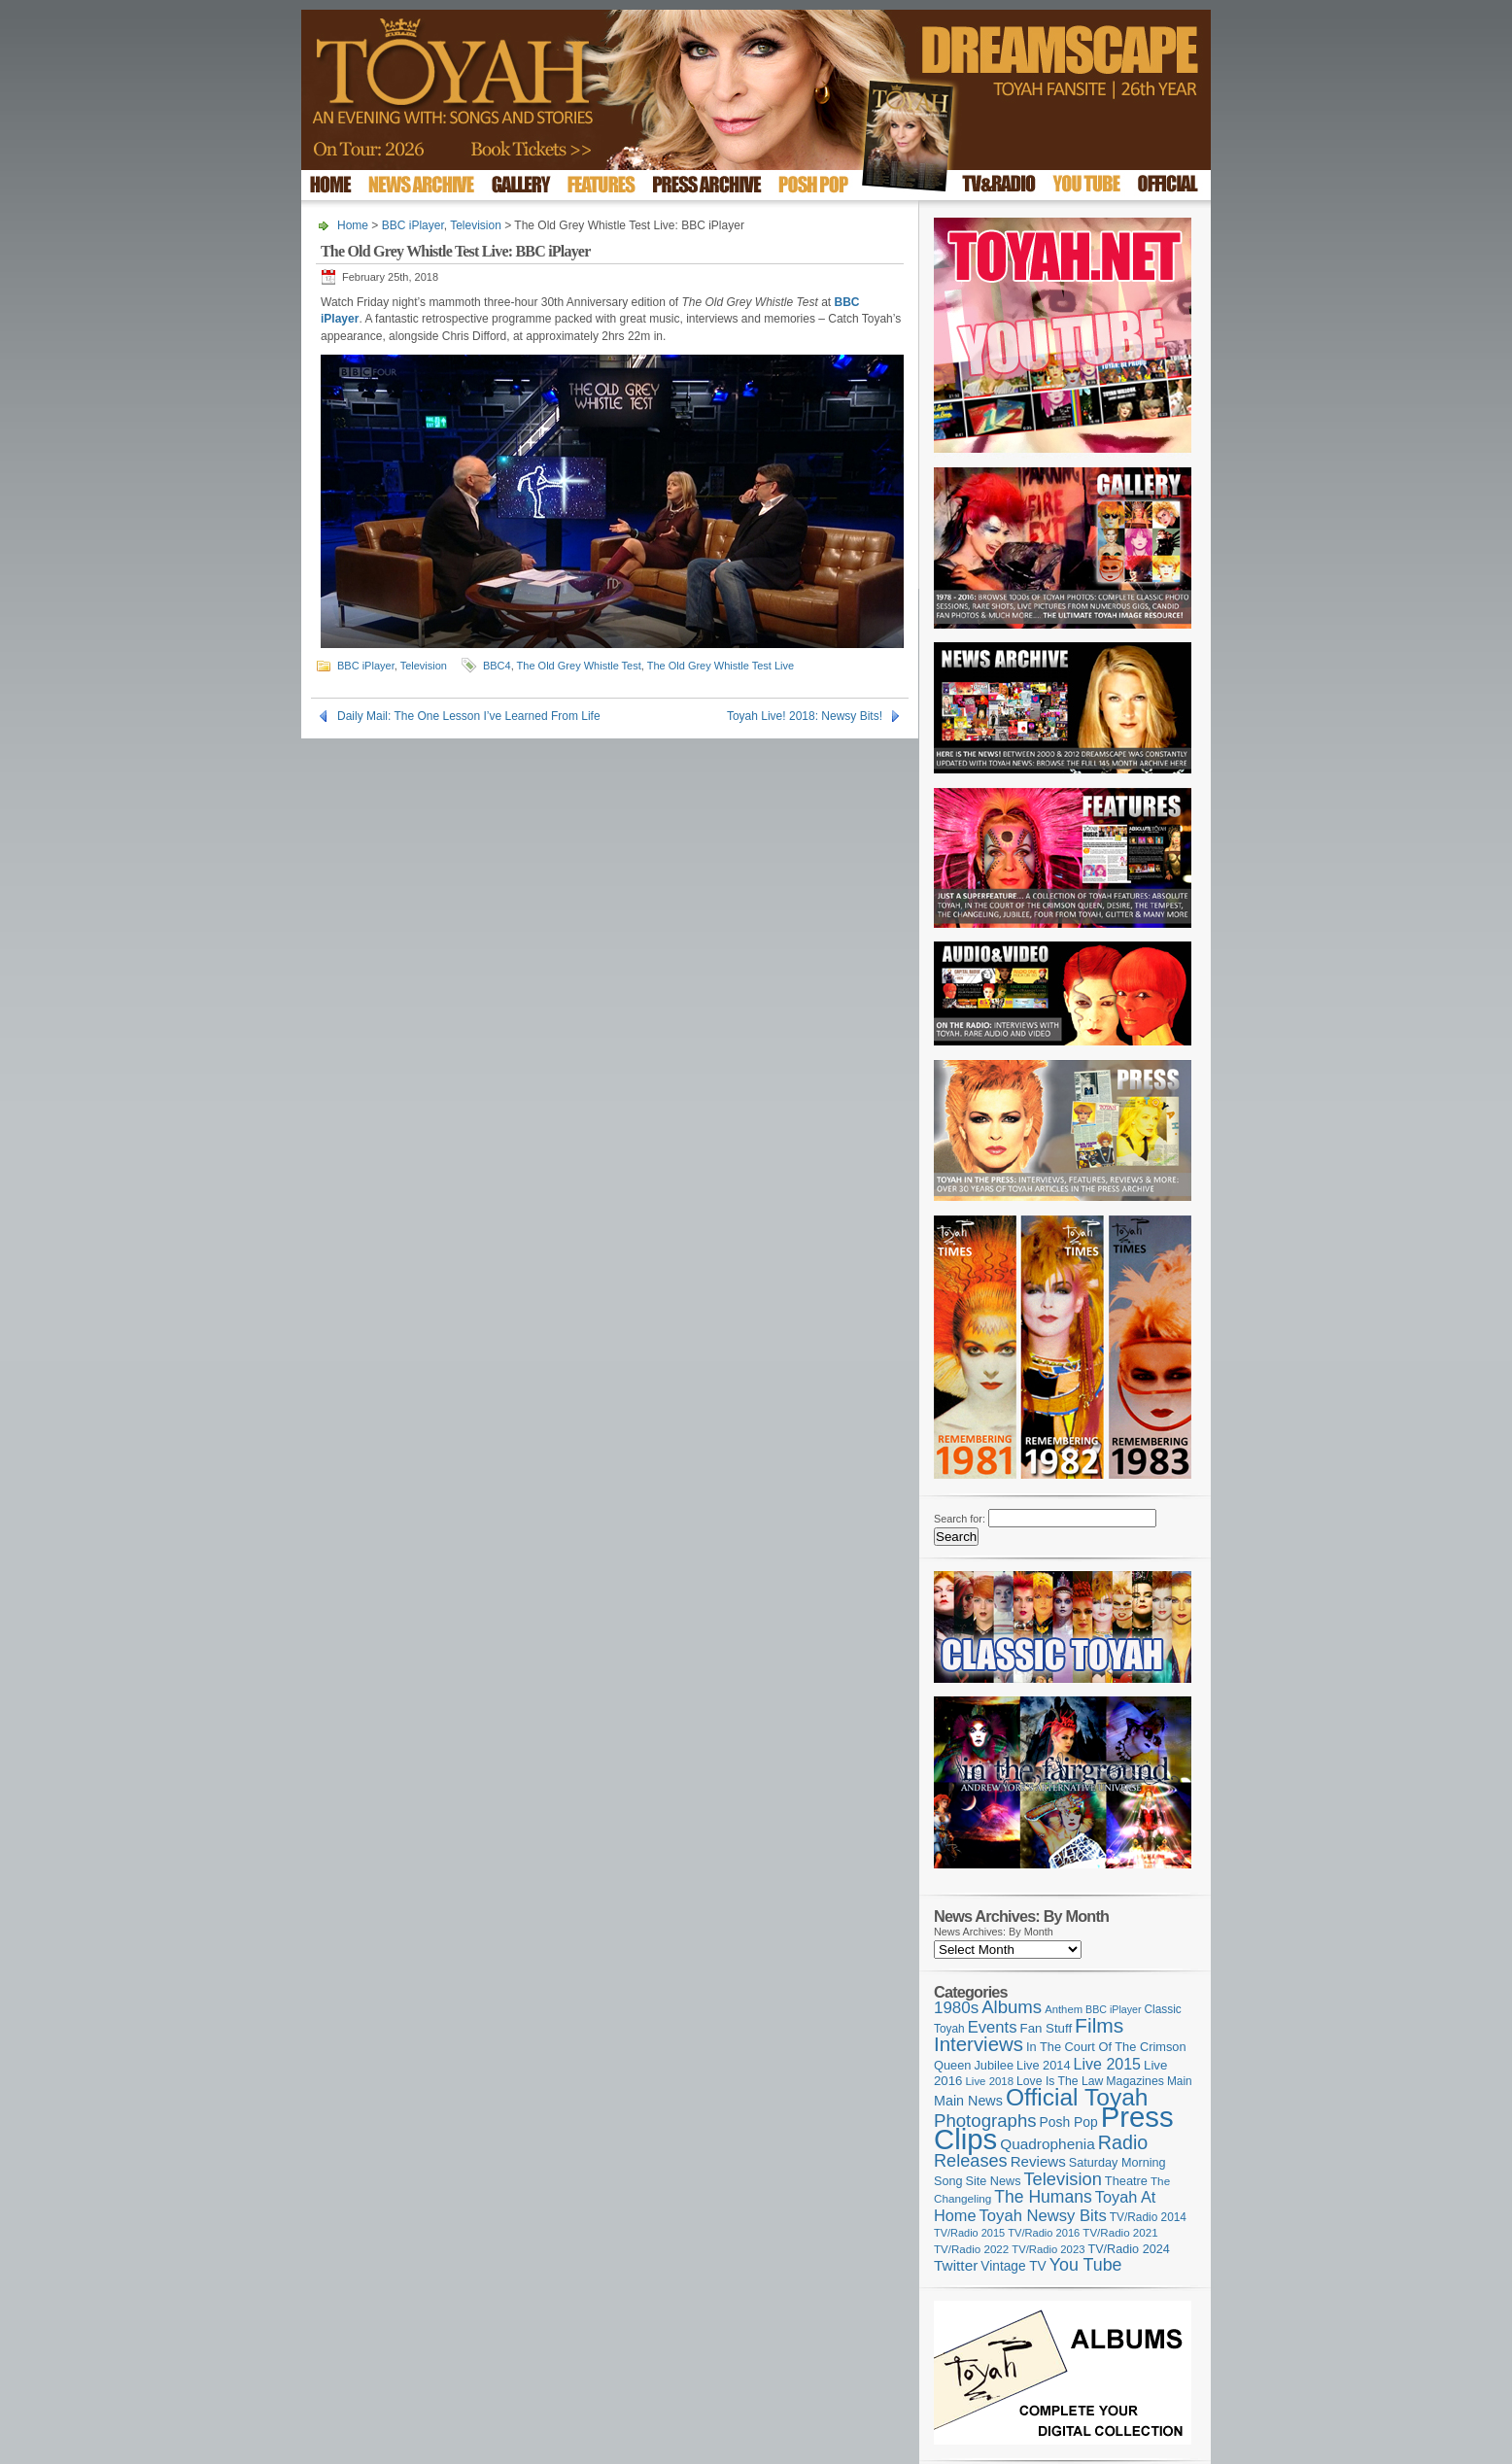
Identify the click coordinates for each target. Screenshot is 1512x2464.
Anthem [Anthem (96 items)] (1063, 2009)
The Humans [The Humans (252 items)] (1042, 2197)
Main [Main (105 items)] (1179, 2081)
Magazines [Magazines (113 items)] (1135, 2081)
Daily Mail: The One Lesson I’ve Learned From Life (469, 716)
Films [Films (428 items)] (1099, 2025)
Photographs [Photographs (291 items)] (985, 2120)
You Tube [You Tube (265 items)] (1085, 2265)
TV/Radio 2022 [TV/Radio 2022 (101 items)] (971, 2249)
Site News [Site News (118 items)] (993, 2181)
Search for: (959, 1518)
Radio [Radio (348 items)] (1123, 2142)
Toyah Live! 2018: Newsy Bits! (804, 716)
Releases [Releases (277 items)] (971, 2161)
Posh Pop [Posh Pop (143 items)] (1069, 2122)
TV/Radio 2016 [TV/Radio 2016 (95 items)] (1044, 2233)
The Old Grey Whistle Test (579, 665)
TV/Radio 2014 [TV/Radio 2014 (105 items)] (1148, 2217)
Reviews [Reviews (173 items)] (1038, 2161)
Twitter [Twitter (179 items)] (956, 2265)
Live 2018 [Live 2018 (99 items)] (990, 2081)
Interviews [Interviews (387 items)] (978, 2044)
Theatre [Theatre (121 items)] (1126, 2180)
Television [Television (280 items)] (1062, 2179)
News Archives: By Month (993, 1931)
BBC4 (497, 665)
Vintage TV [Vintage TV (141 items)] (1013, 2266)
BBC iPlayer (413, 225)
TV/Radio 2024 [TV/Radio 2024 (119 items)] (1128, 2249)
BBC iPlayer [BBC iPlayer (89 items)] (1113, 2009)
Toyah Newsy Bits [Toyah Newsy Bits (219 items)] (1043, 2216)
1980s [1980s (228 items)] (956, 2008)
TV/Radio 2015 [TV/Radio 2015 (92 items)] (969, 2233)
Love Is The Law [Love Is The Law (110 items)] (1059, 2081)
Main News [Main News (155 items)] (968, 2100)
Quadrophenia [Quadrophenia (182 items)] (1047, 2144)
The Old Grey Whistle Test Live (720, 665)
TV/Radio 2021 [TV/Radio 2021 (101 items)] (1119, 2233)
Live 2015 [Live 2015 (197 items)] (1107, 2063)
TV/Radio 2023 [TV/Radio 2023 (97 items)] (1048, 2249)
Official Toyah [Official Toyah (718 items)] (1077, 2097)
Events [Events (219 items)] (992, 2027)
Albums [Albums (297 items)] (1011, 2007)
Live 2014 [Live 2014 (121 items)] (1043, 2065)
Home (352, 225)
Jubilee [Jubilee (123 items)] (994, 2065)
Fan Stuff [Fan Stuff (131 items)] (1046, 2028)
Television (475, 225)
